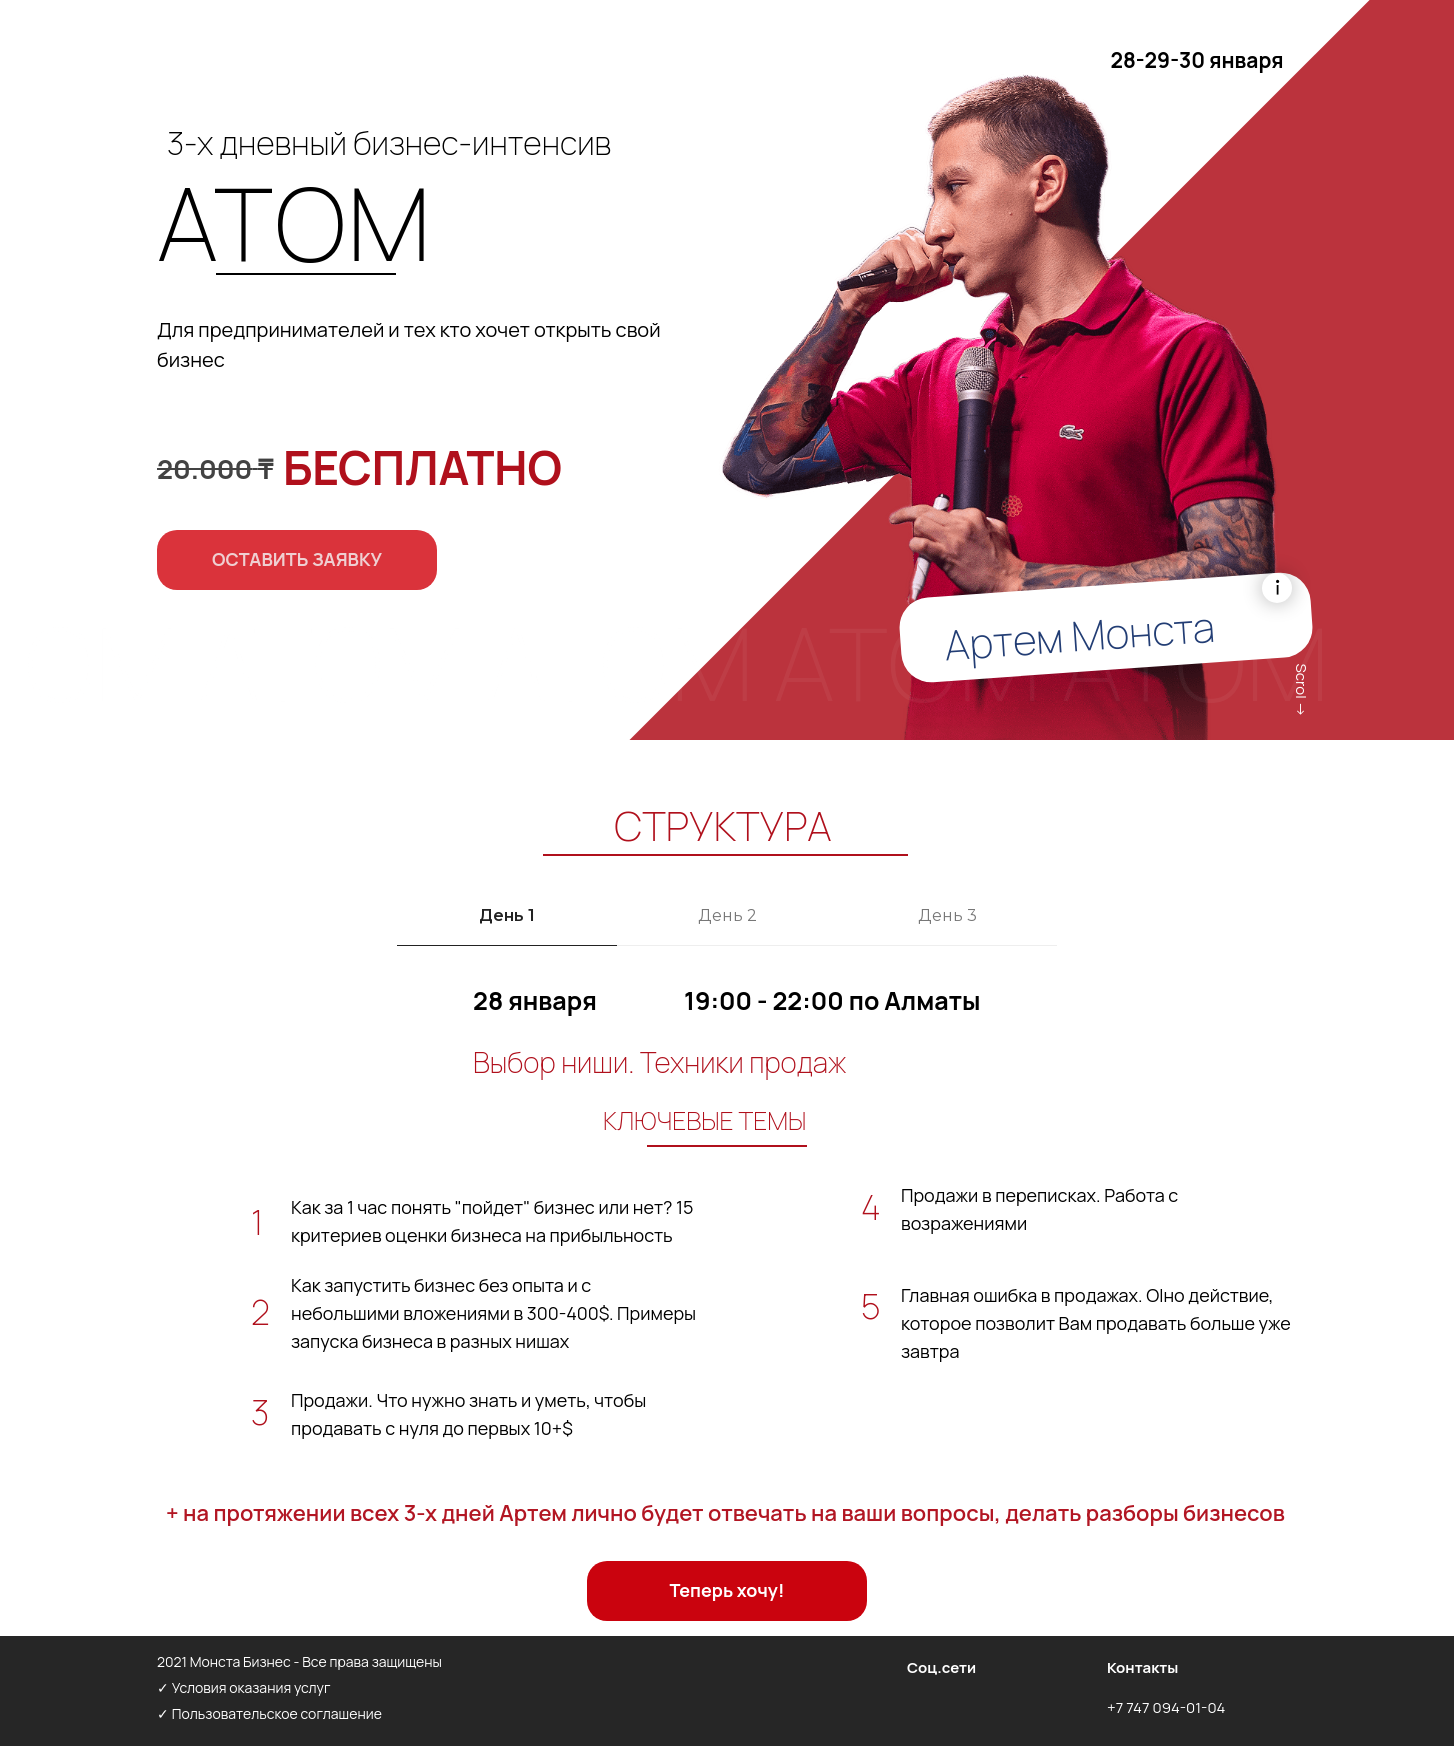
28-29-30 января (1196, 60)
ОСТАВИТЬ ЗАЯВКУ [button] (297, 559)
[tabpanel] (727, 1216)
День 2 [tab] (727, 915)
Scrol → (1301, 690)
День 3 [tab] (947, 915)
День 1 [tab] (507, 915)
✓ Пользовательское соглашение (269, 1713)
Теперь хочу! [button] (727, 1590)
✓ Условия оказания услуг (244, 1687)
